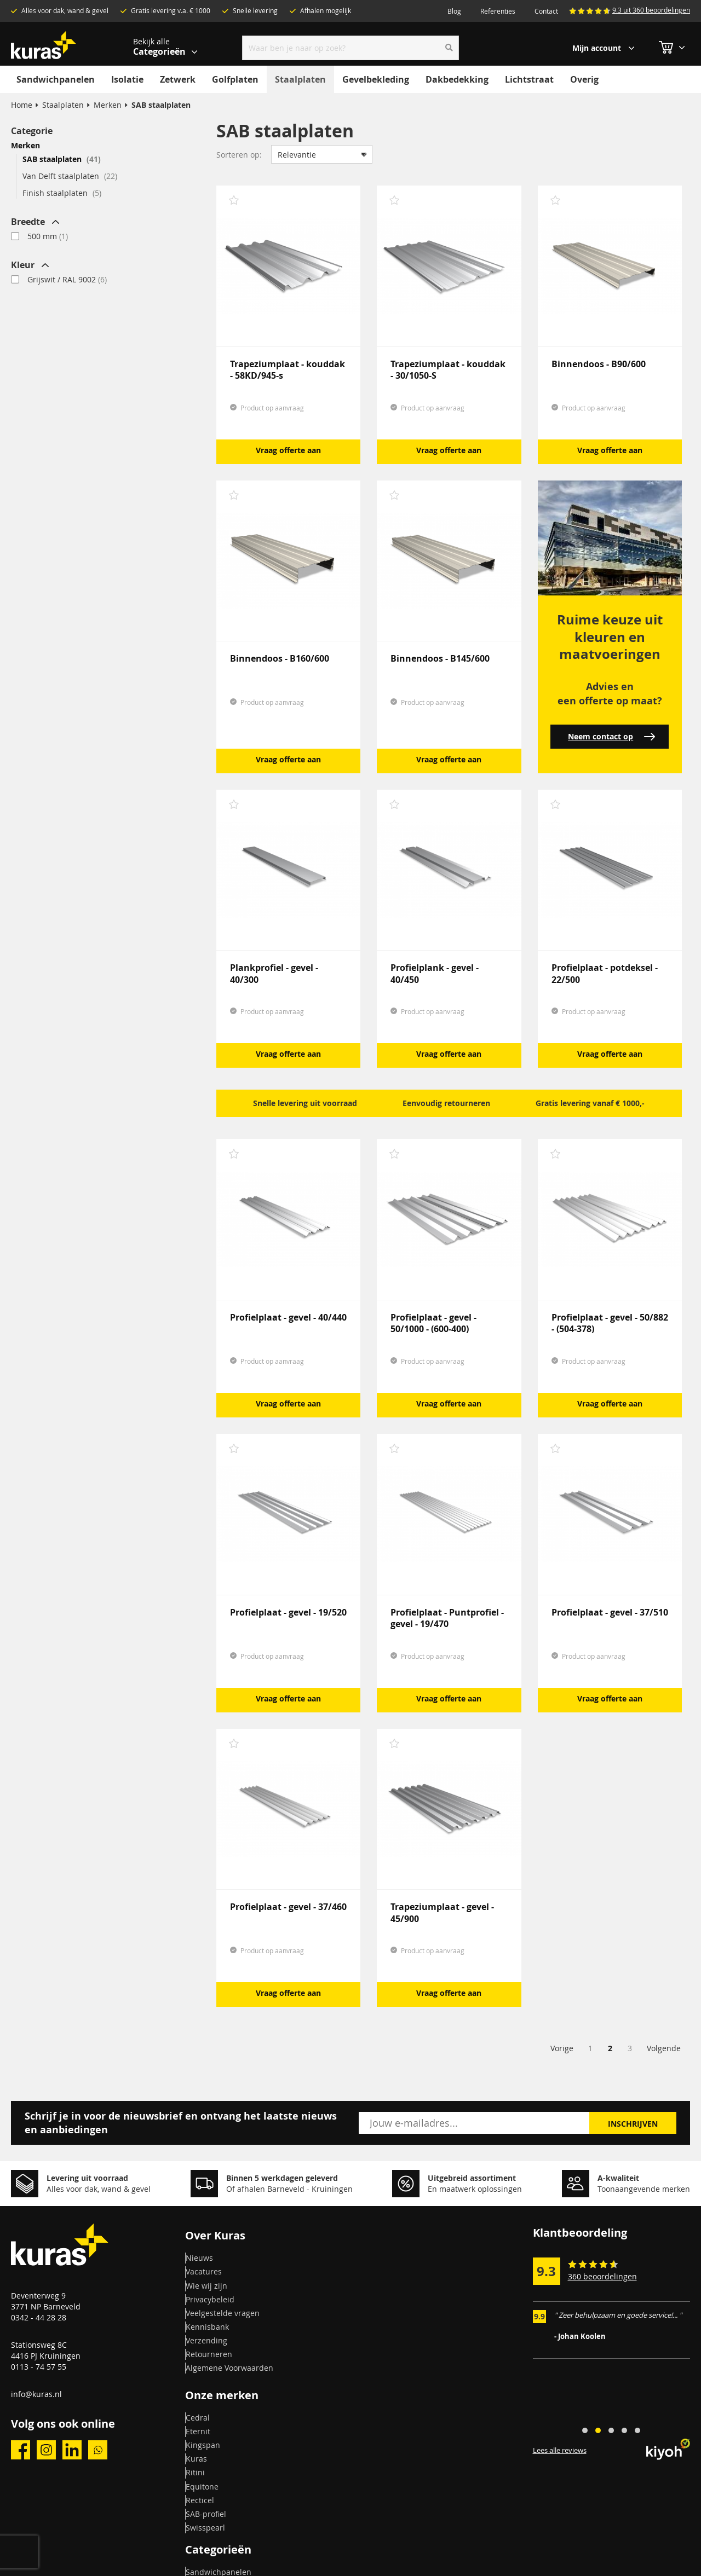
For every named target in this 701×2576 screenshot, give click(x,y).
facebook (20, 2449)
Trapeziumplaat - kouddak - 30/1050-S (447, 369)
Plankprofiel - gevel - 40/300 (274, 973)
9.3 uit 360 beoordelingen (651, 9)
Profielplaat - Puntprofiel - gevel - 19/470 (447, 1618)
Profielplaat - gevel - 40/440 (288, 1317)
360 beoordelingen (602, 2276)
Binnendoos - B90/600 (598, 364)
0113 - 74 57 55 (38, 2366)
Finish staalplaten (61, 193)
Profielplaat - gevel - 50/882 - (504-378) (609, 1323)
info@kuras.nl (36, 2394)
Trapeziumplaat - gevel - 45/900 (442, 1912)
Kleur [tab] (23, 265)
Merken (108, 105)
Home (21, 105)
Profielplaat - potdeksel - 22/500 (604, 973)
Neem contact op (611, 736)
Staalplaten (63, 105)
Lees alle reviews (560, 2451)
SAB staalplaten (61, 159)
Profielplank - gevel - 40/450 (434, 973)
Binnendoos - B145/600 (440, 658)
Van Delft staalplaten (69, 176)
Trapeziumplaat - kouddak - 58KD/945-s (287, 369)
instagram (46, 2449)
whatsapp (97, 2449)
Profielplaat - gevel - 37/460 (288, 1907)
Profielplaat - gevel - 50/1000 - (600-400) (433, 1323)
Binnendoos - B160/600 (279, 658)
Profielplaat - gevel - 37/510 (609, 1612)
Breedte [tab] (28, 222)
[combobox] (350, 48)
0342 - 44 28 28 (38, 2317)
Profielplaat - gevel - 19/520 (288, 1612)
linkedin (72, 2449)
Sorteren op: (239, 154)
